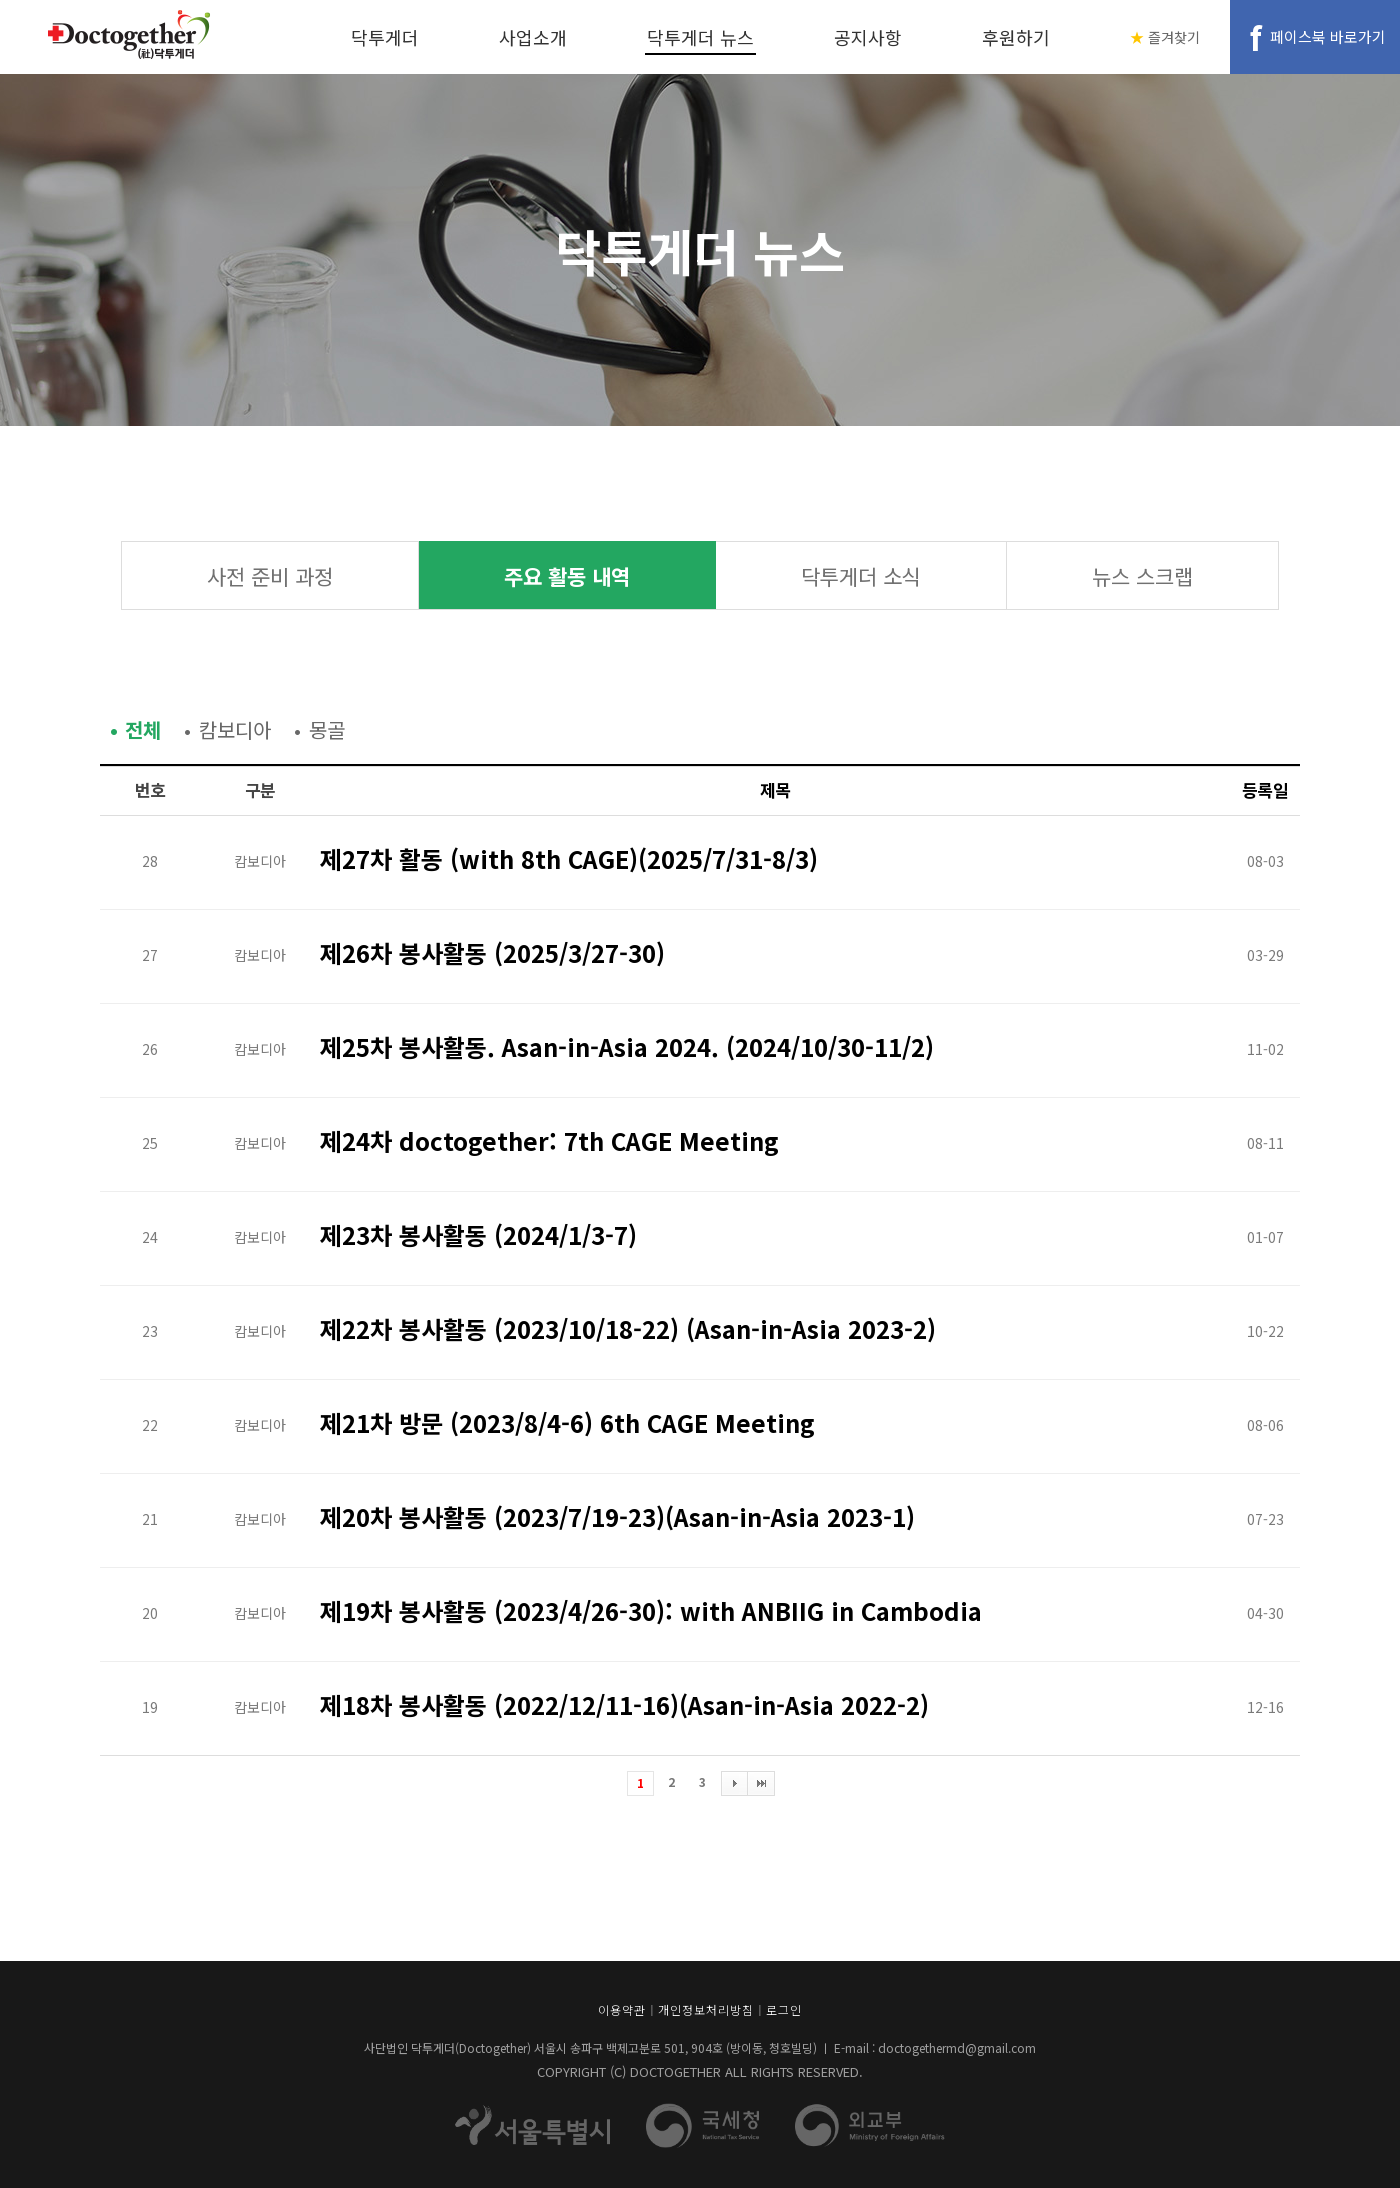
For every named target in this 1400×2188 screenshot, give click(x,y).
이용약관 (622, 2009)
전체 (143, 729)
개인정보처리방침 (706, 2009)
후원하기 (1016, 37)
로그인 (784, 2009)
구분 (260, 789)
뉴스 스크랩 (1142, 576)
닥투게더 (385, 37)
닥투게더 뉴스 (700, 37)
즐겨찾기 (1174, 37)
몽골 (327, 729)
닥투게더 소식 (861, 576)
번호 (150, 789)
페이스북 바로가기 (1328, 36)
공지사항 (868, 37)
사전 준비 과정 (270, 576)
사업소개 (533, 37)
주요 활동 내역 (567, 576)
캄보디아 (235, 729)
